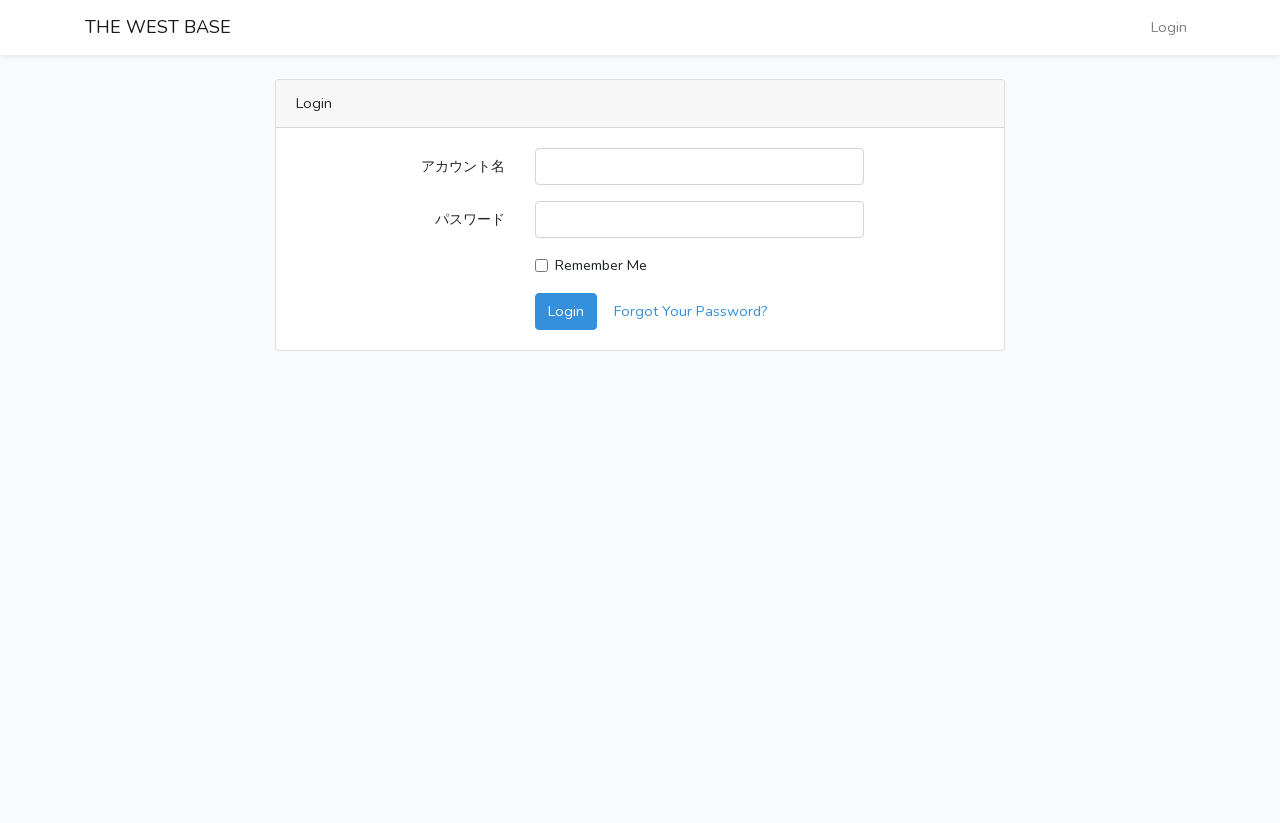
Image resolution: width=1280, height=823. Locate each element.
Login (1169, 27)
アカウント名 (463, 166)
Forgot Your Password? (691, 311)
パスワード (470, 219)
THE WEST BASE (158, 27)
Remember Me (601, 265)
